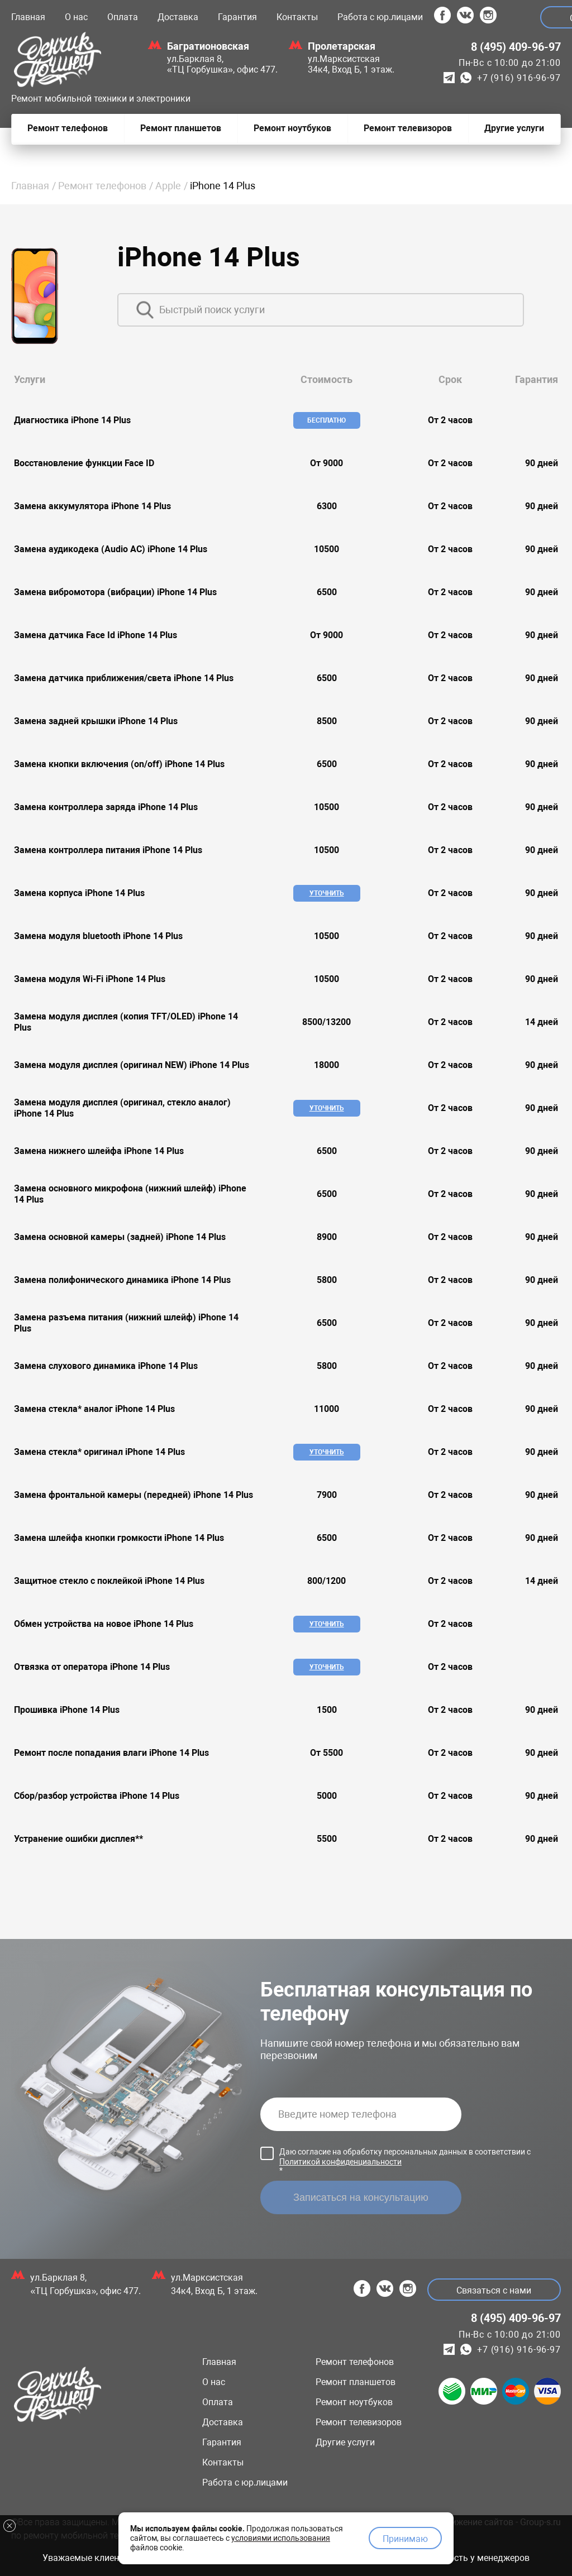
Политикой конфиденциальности (340, 2161)
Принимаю (405, 2534)
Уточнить (325, 893)
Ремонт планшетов (355, 2382)
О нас (76, 17)
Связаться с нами (489, 2290)
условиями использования (280, 2533)
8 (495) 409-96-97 (516, 47)
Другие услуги (345, 2442)
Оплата (122, 17)
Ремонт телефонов (102, 185)
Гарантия (237, 17)
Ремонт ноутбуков (354, 2402)
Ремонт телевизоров (359, 2422)
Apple (168, 185)
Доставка (178, 17)
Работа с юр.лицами (380, 17)
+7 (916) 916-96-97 (518, 78)
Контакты (297, 17)
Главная (28, 17)
